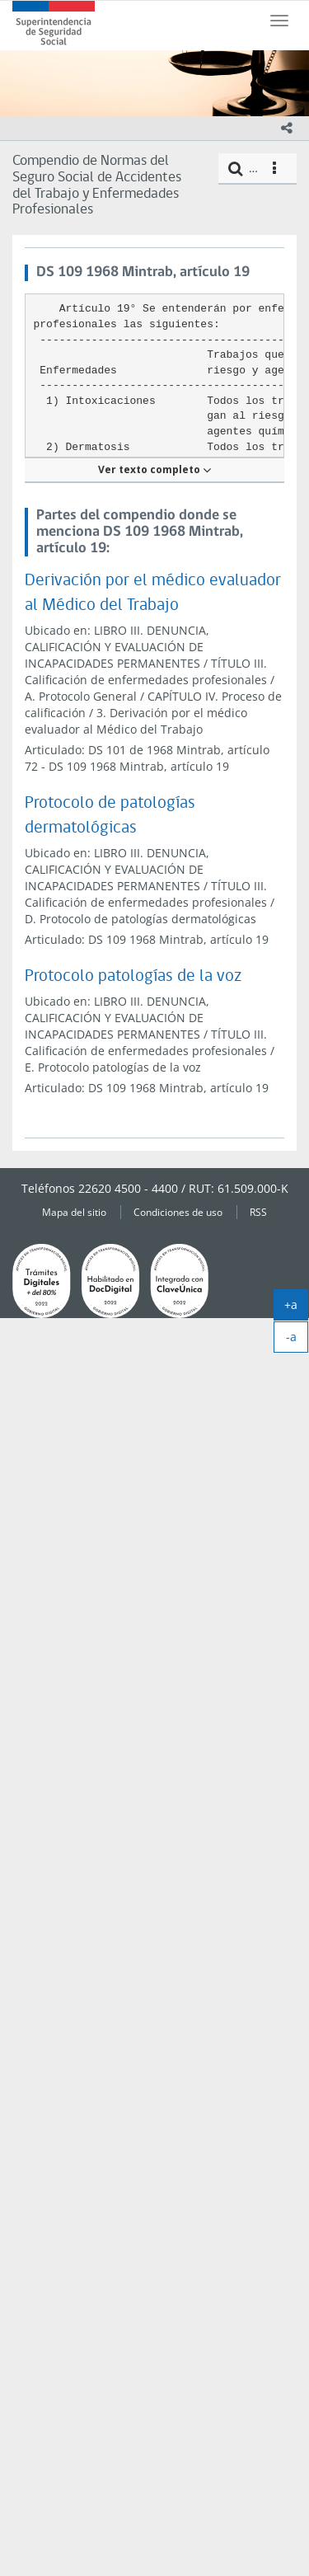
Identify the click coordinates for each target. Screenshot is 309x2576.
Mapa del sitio (74, 1211)
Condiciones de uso (177, 1211)
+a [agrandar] (296, 1308)
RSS (258, 1211)
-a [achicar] (297, 1340)
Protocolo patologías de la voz (133, 976)
